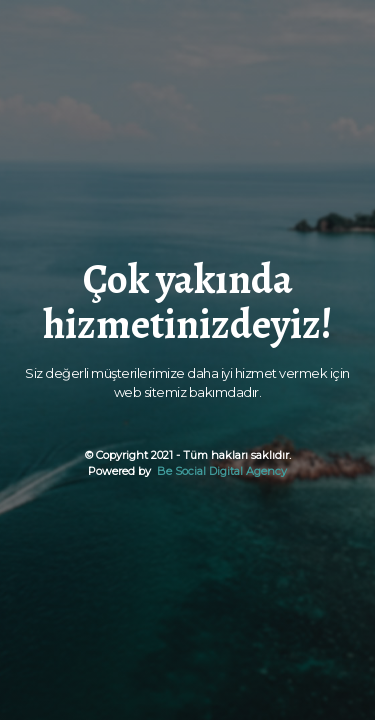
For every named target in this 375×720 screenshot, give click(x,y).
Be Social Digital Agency (220, 471)
